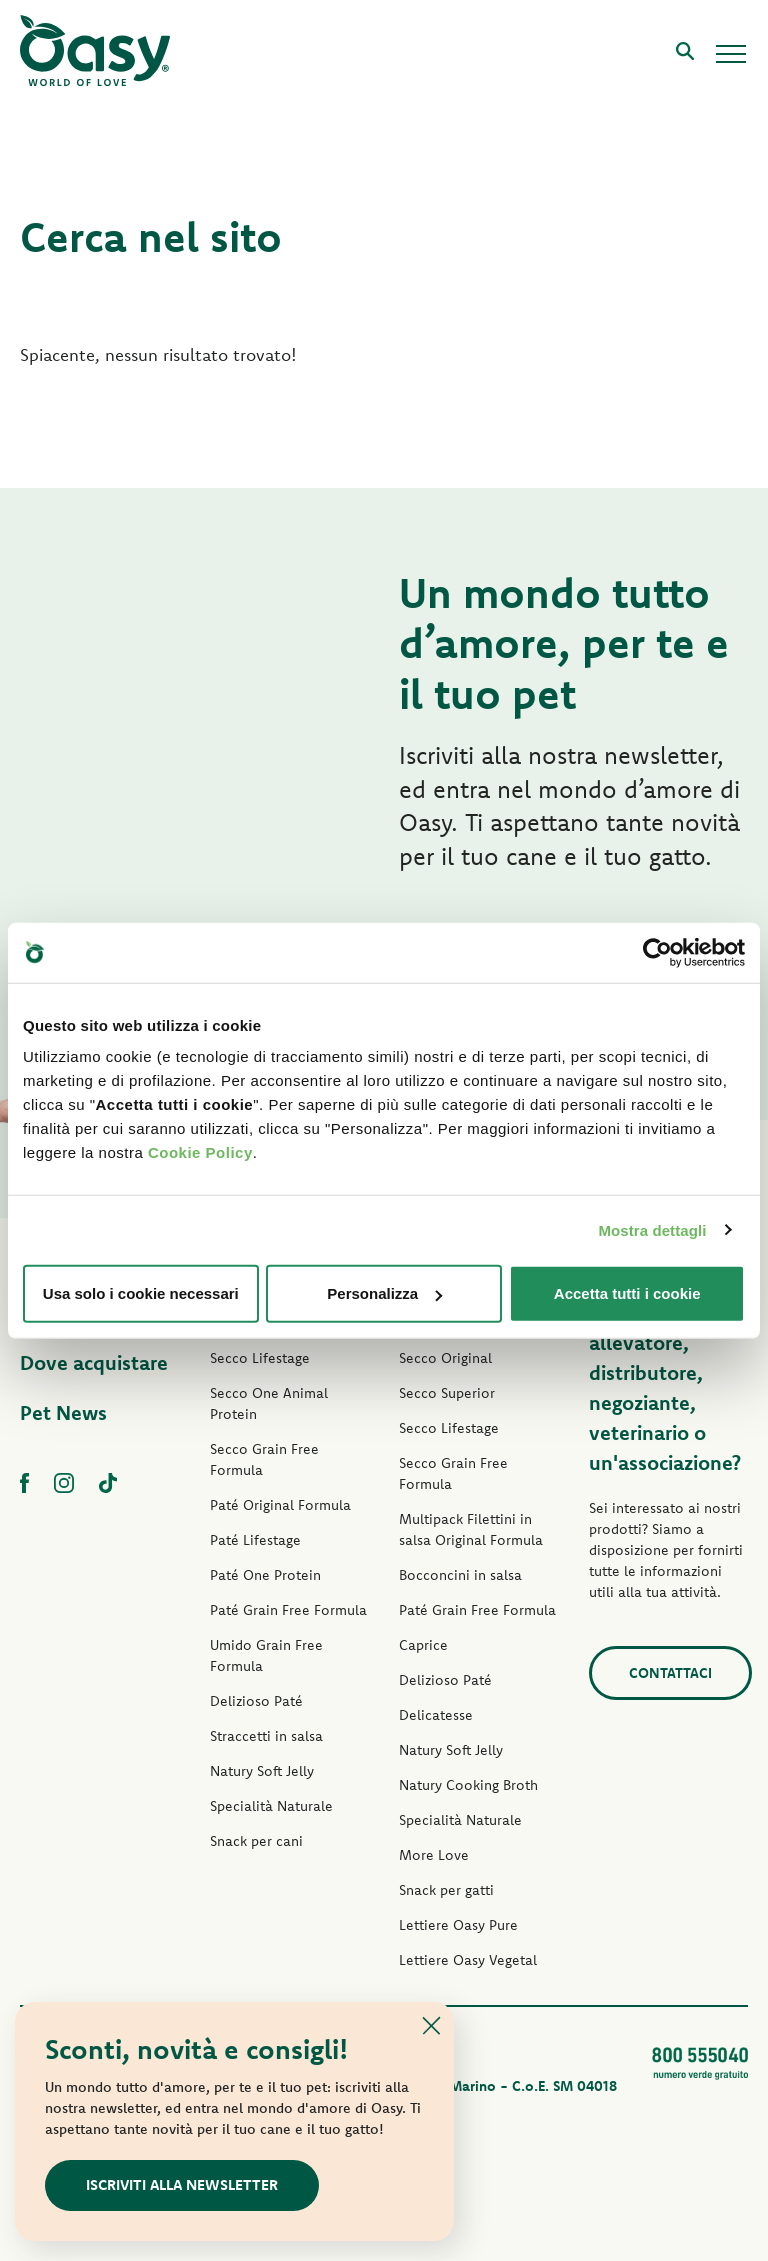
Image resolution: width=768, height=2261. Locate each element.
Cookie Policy (200, 1152)
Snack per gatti (446, 1890)
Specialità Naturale (271, 1806)
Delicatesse (436, 1715)
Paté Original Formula (280, 1505)
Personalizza (384, 1293)
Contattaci (670, 1673)
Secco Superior (447, 1393)
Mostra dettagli (652, 1229)
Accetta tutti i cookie (627, 1293)
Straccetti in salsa (266, 1736)
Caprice (423, 1645)
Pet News (63, 1412)
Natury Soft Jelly (262, 1771)
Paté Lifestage (255, 1540)
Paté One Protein (265, 1575)
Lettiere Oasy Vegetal (468, 1960)
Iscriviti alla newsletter (182, 2184)
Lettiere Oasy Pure (458, 1925)
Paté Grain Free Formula (288, 1610)
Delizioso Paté (256, 1701)
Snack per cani (256, 1841)
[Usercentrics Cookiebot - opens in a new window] (657, 952)
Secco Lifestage (260, 1358)
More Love (434, 1855)
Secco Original (445, 1358)
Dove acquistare (94, 1362)
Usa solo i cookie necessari (141, 1293)
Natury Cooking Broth (468, 1785)
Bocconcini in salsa (460, 1575)
